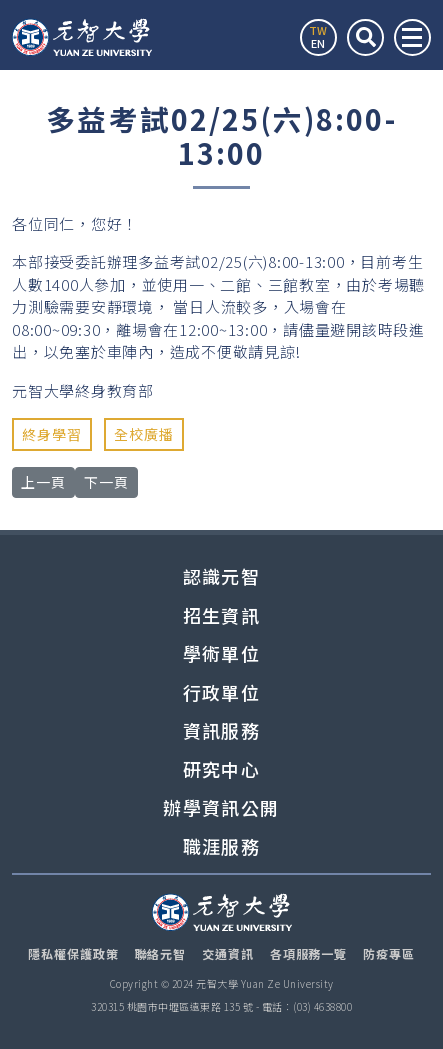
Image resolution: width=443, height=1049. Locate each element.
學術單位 (221, 653)
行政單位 (221, 692)
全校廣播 (144, 434)
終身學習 (52, 434)
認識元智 (221, 576)
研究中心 (221, 769)
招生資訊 (221, 615)
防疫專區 (389, 953)
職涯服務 (221, 846)
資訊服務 (221, 730)
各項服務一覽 (308, 953)
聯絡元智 (161, 953)
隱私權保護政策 (73, 953)
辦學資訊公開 (221, 807)
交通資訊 (228, 953)
